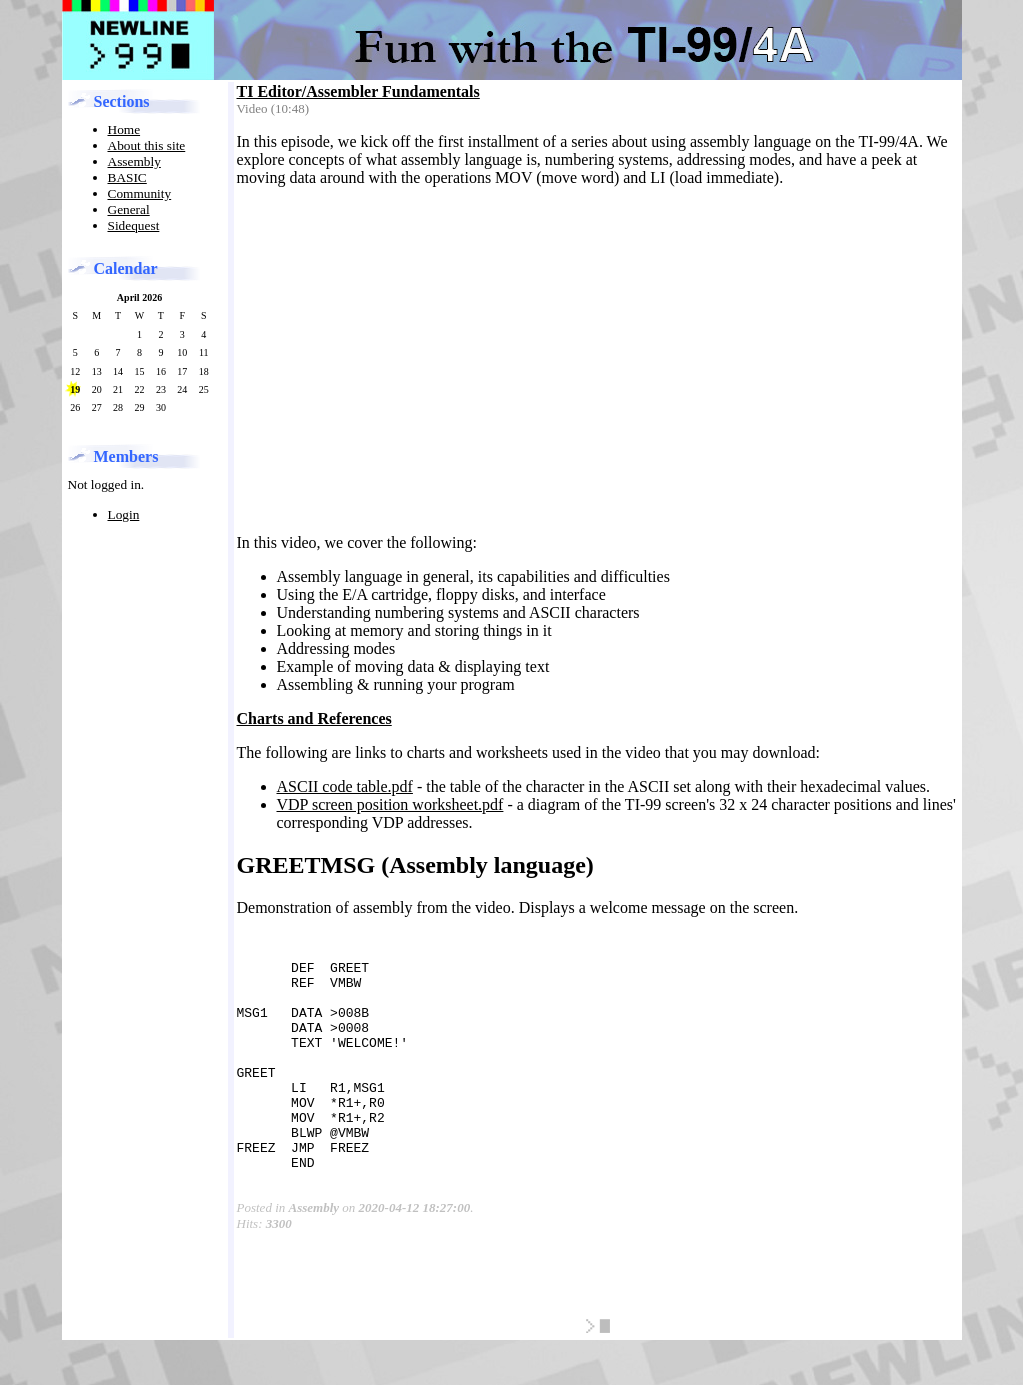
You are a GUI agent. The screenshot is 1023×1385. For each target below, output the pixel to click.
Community (140, 193)
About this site (147, 145)
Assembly (134, 161)
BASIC (127, 177)
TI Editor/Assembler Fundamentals (358, 91)
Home (124, 129)
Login (124, 514)
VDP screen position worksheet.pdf (390, 804)
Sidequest (134, 225)
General (129, 209)
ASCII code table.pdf (345, 786)
